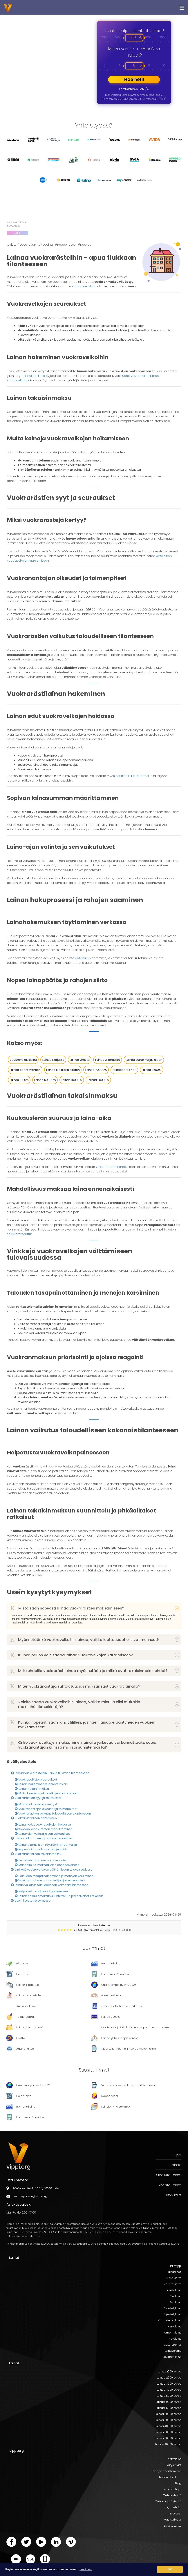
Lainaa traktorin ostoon (63, 1070)
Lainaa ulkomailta (107, 1060)
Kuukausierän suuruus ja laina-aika (41, 1860)
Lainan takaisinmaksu (32, 1789)
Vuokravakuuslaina (23, 1060)
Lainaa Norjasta (53, 1060)
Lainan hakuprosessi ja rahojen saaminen (42, 1838)
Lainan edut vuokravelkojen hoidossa (43, 1824)
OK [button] (170, 2569)
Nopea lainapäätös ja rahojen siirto (41, 1849)
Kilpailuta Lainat (169, 2175)
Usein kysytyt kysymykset (31, 1900)
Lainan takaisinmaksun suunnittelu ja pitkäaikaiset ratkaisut (59, 1896)
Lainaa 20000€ (98, 1080)
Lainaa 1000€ (19, 1080)
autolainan (83, 958)
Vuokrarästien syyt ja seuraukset (36, 1798)
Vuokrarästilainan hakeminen (34, 1818)
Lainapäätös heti (124, 1070)
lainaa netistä (83, 286)
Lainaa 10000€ (71, 1080)
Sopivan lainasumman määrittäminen (44, 1829)
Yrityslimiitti (173, 2195)
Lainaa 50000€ (45, 1080)
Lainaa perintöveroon (25, 1070)
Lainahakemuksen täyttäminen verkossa (46, 1845)
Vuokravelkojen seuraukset (36, 1779)
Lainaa (176, 2164)
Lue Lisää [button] (85, 2569)
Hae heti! (134, 79)
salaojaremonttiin (19, 1234)
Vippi (177, 2155)
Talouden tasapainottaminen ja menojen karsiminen (54, 1876)
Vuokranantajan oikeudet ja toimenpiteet (46, 1809)
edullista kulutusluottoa (132, 776)
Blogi (18, 232)
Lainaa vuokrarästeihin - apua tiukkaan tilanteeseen (50, 1773)
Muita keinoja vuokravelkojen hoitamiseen (46, 1793)
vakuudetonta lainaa (111, 1167)
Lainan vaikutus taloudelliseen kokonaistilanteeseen (49, 1885)
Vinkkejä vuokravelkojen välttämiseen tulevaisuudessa (51, 1869)
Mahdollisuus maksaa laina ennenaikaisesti (47, 1865)
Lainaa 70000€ (96, 1070)
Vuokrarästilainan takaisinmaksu (36, 1854)
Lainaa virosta (80, 1060)
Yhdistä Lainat (170, 2185)
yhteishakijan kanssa (33, 376)
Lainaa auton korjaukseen (144, 1060)
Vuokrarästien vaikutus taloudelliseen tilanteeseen (53, 1813)
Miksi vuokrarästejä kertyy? (36, 1804)
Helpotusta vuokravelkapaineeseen (42, 1891)
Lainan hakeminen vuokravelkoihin (41, 1784)
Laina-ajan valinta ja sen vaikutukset (42, 1834)
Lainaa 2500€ (151, 1070)
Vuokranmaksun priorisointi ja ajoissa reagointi (50, 1880)
